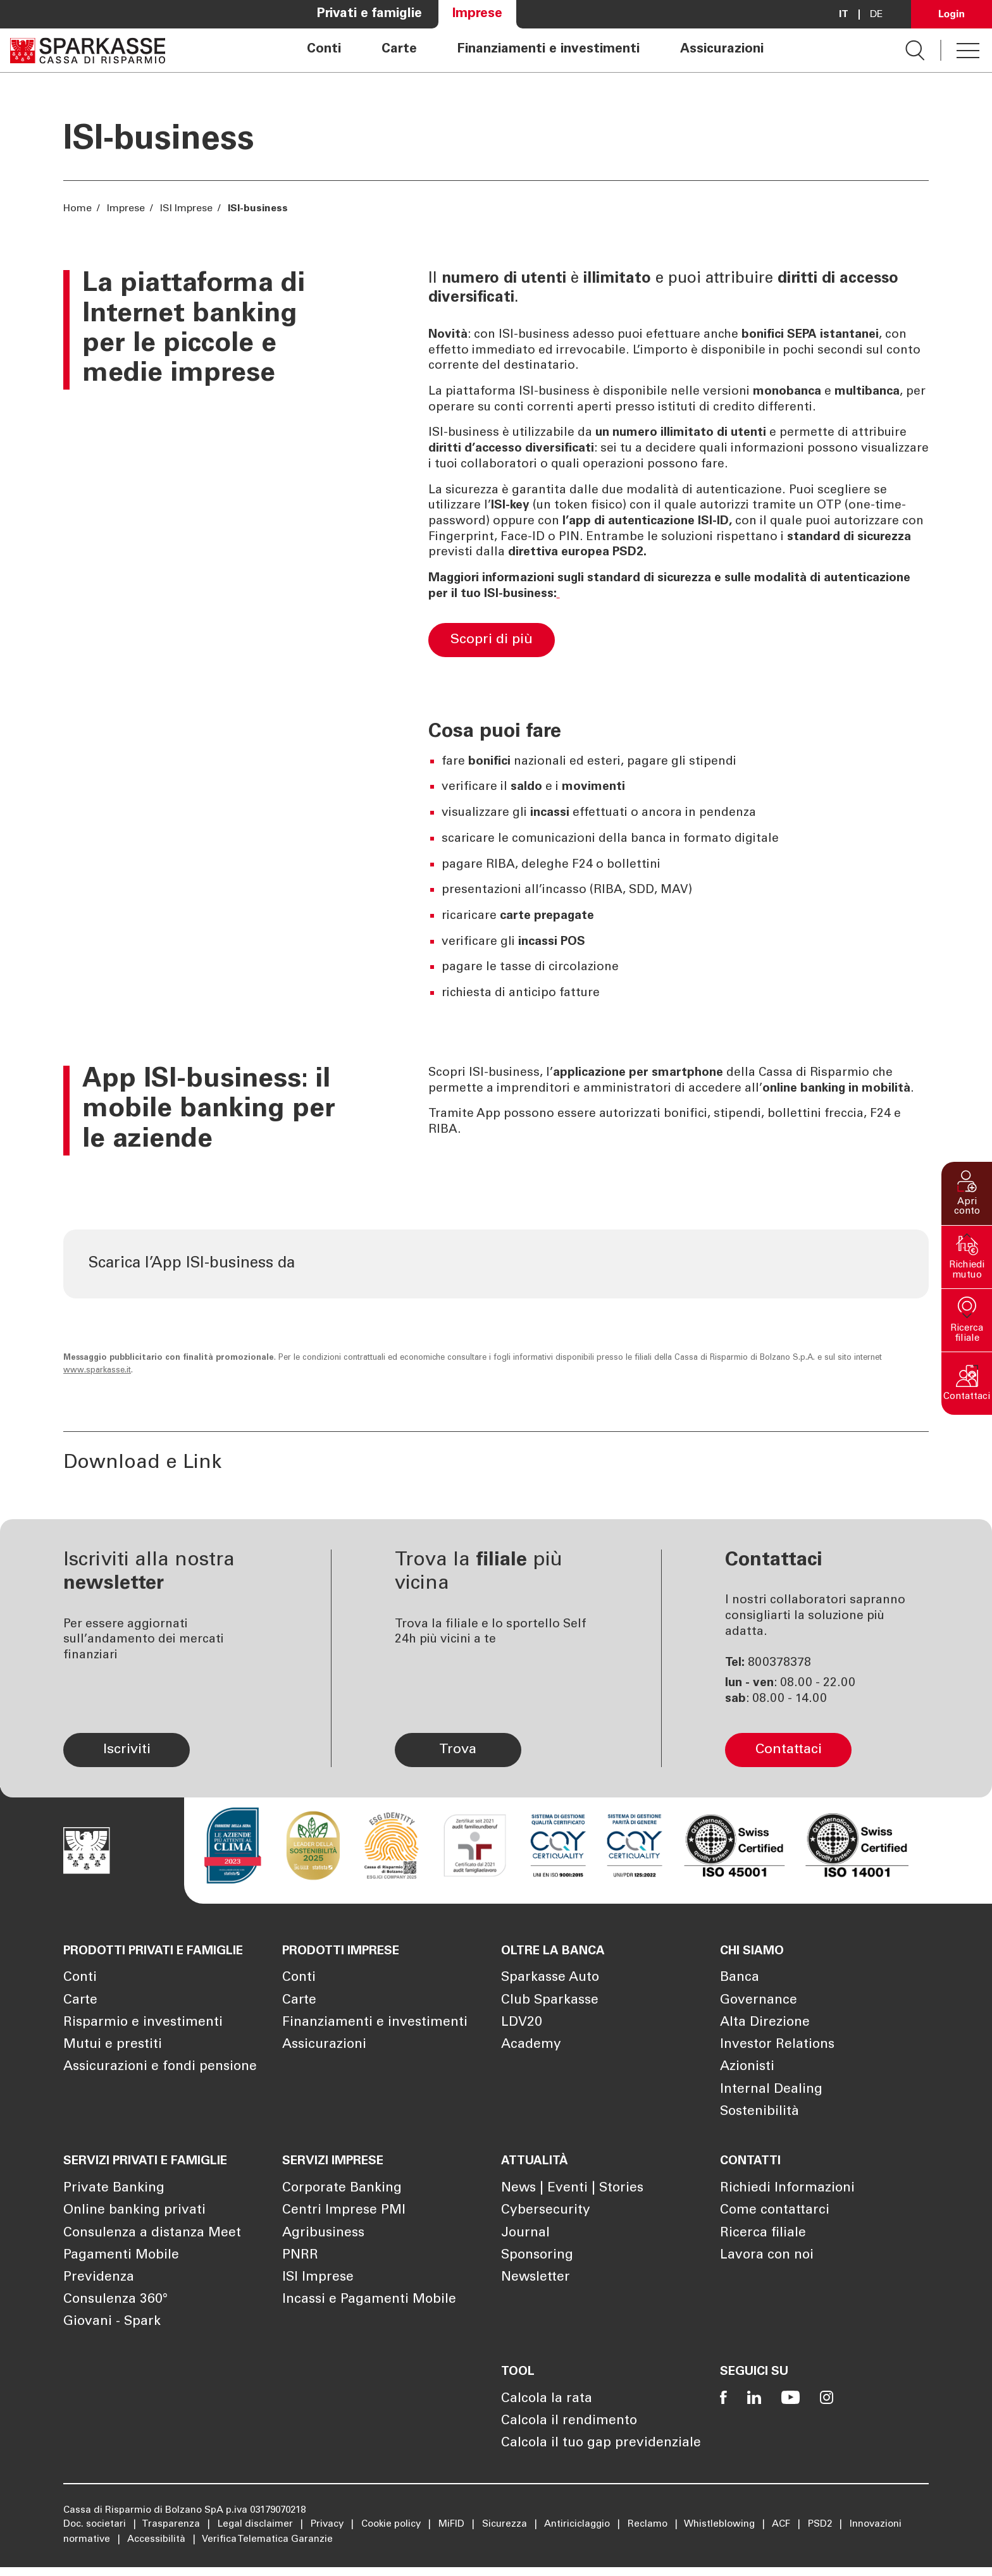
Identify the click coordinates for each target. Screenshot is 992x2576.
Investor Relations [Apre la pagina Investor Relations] (777, 2061)
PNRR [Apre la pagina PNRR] (300, 2267)
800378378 (779, 1678)
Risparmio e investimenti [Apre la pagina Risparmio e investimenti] (143, 2038)
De (876, 14)
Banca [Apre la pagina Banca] (739, 1993)
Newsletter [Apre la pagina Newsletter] (535, 2289)
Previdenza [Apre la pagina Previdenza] (98, 2289)
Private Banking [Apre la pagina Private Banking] (113, 2200)
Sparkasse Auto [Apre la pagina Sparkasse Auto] (550, 1993)
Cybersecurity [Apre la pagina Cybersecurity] (545, 2223)
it (843, 14)
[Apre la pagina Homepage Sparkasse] (87, 50)
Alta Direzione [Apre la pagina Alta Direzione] (765, 2038)
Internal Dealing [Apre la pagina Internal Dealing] (771, 2105)
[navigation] (535, 50)
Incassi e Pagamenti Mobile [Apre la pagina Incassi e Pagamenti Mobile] (369, 2312)
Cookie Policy (616, 2516)
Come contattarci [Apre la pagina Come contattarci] (774, 2223)
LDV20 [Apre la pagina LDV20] (521, 2038)
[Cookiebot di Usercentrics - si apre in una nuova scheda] (82, 2551)
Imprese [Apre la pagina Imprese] (477, 14)
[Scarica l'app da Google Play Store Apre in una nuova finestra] (616, 1272)
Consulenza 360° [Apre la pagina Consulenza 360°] (115, 2312)
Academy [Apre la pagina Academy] (531, 2061)
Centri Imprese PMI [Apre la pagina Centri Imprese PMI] (344, 2223)
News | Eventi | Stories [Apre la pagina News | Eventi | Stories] (572, 2200)
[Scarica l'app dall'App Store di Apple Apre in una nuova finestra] (490, 1272)
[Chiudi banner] (972, 2459)
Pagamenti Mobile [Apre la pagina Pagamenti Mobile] (121, 2267)
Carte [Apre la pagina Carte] (399, 50)
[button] (966, 1193)
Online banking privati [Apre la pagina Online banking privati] (134, 2223)
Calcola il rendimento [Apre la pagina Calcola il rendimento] (569, 2430)
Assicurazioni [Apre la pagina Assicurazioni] (722, 50)
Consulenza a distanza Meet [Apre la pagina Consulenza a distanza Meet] (152, 2245)
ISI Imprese (186, 209)
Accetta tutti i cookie (854, 2473)
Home (78, 209)
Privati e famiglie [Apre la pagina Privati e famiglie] (369, 14)
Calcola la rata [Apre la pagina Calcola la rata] (546, 2408)
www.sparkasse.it (97, 1387)
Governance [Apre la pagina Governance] (758, 2016)
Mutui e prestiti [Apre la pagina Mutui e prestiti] (112, 2061)
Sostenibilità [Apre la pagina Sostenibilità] (759, 2127)
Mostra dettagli (200, 2551)
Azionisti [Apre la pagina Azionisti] (747, 2083)
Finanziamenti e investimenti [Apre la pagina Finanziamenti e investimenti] (548, 50)
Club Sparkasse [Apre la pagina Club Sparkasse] (549, 2016)
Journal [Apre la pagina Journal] (525, 2245)
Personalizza (854, 2514)
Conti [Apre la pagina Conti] (324, 50)
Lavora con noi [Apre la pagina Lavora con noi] (767, 2267)
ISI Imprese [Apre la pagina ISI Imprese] (318, 2289)
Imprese (126, 209)
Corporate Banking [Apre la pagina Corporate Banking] (342, 2200)
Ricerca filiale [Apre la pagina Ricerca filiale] (763, 2245)
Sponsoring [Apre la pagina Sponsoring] (537, 2267)
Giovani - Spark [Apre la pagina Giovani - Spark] (112, 2334)
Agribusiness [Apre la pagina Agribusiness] (323, 2245)
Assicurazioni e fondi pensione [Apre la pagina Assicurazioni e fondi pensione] (160, 2083)
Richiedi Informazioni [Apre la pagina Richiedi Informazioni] (787, 2200)
